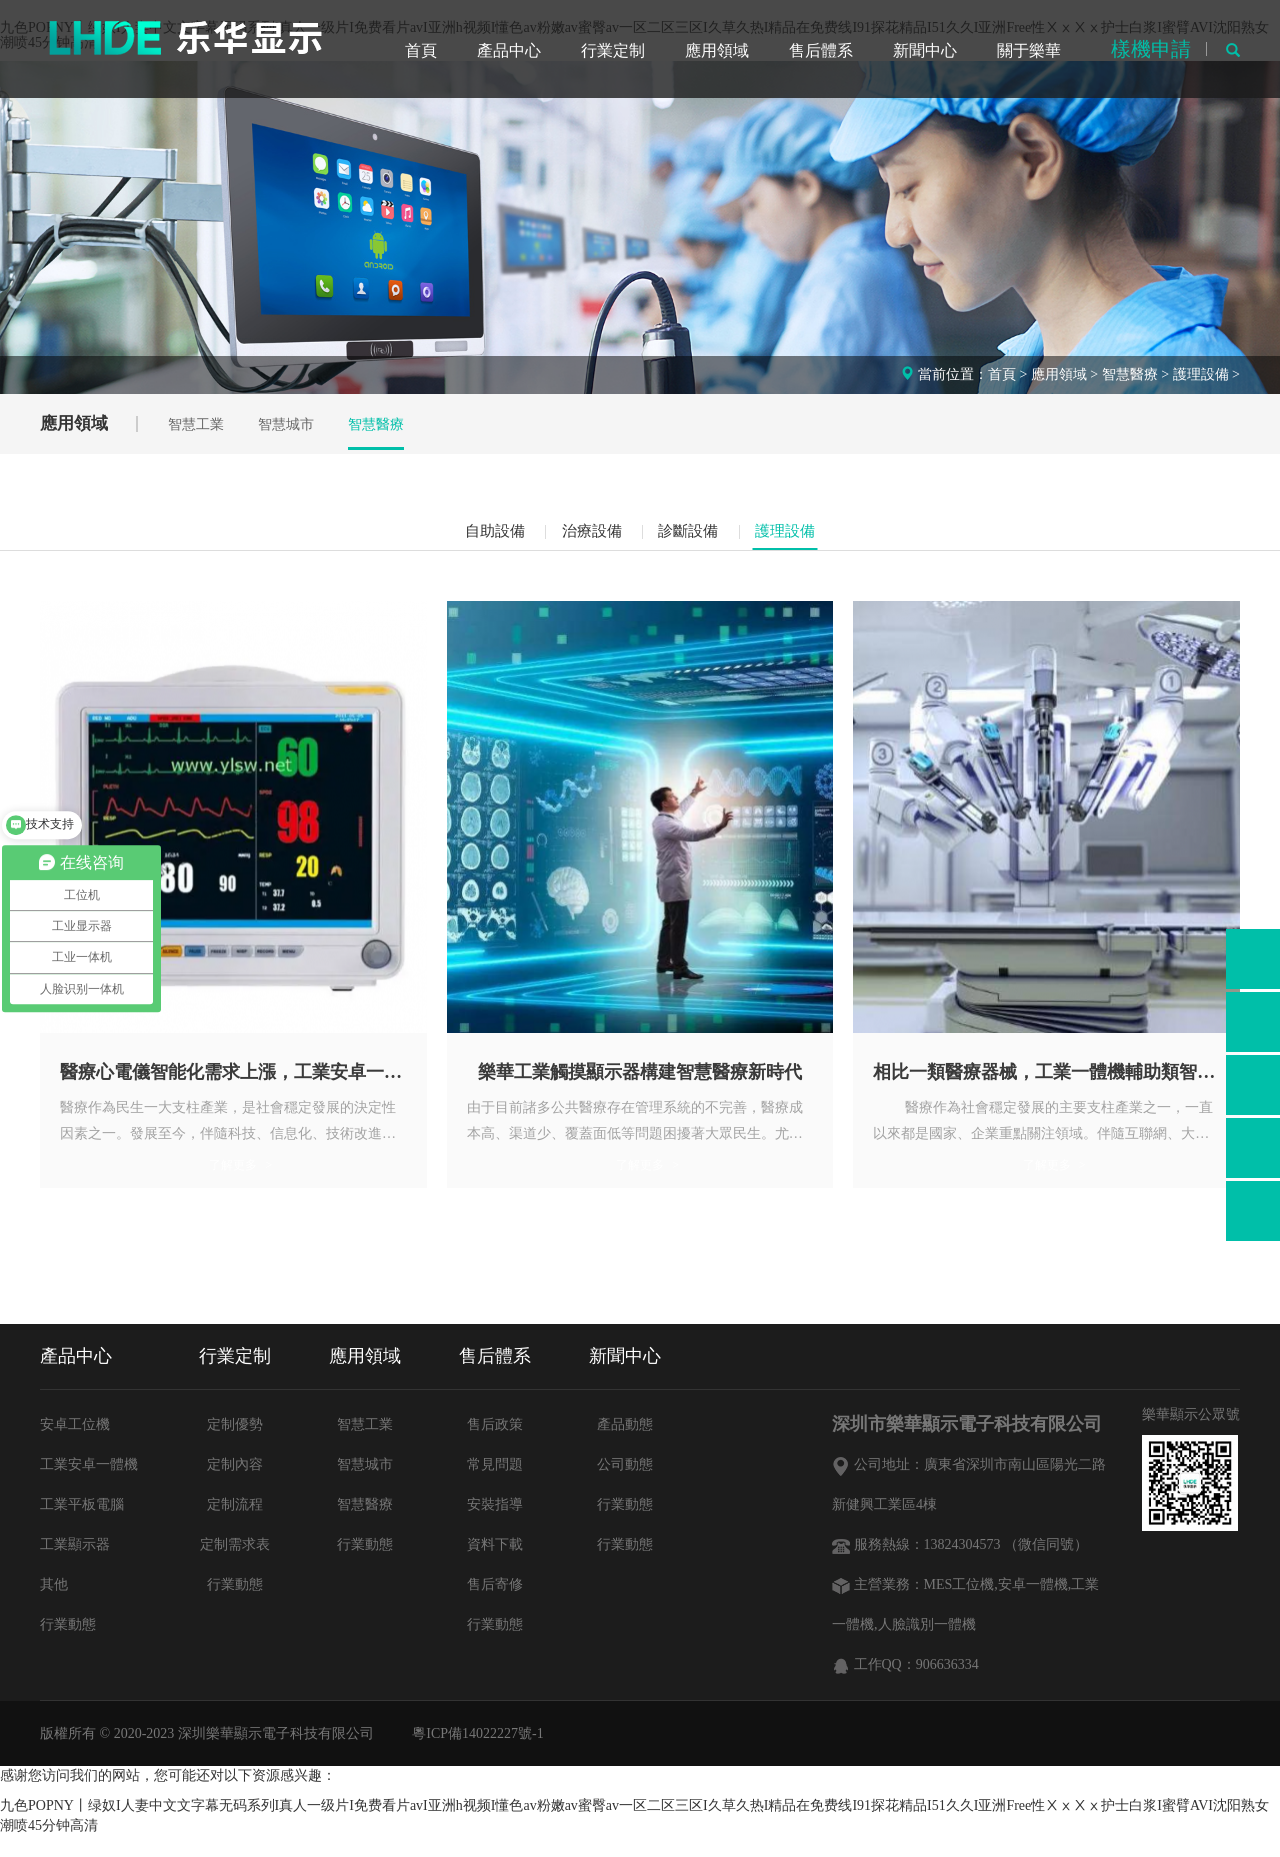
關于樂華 (1029, 49)
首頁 (421, 49)
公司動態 (625, 1486)
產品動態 (625, 1446)
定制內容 (235, 1486)
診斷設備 (699, 536)
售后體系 (821, 49)
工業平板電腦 (82, 1526)
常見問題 (495, 1486)
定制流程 (235, 1526)
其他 (54, 1606)
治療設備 (581, 536)
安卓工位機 (75, 1446)
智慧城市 (310, 424)
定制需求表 (235, 1566)
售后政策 (495, 1446)
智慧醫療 (1130, 374)
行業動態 (68, 1646)
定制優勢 (235, 1446)
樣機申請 (1151, 48)
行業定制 (613, 49)
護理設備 (1201, 374)
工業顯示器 (75, 1566)
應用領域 (717, 49)
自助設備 (463, 536)
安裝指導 (495, 1526)
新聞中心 (925, 49)
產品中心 (509, 49)
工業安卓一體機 (89, 1486)
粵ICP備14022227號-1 (477, 1754)
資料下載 (495, 1566)
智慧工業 (212, 424)
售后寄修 (495, 1606)
